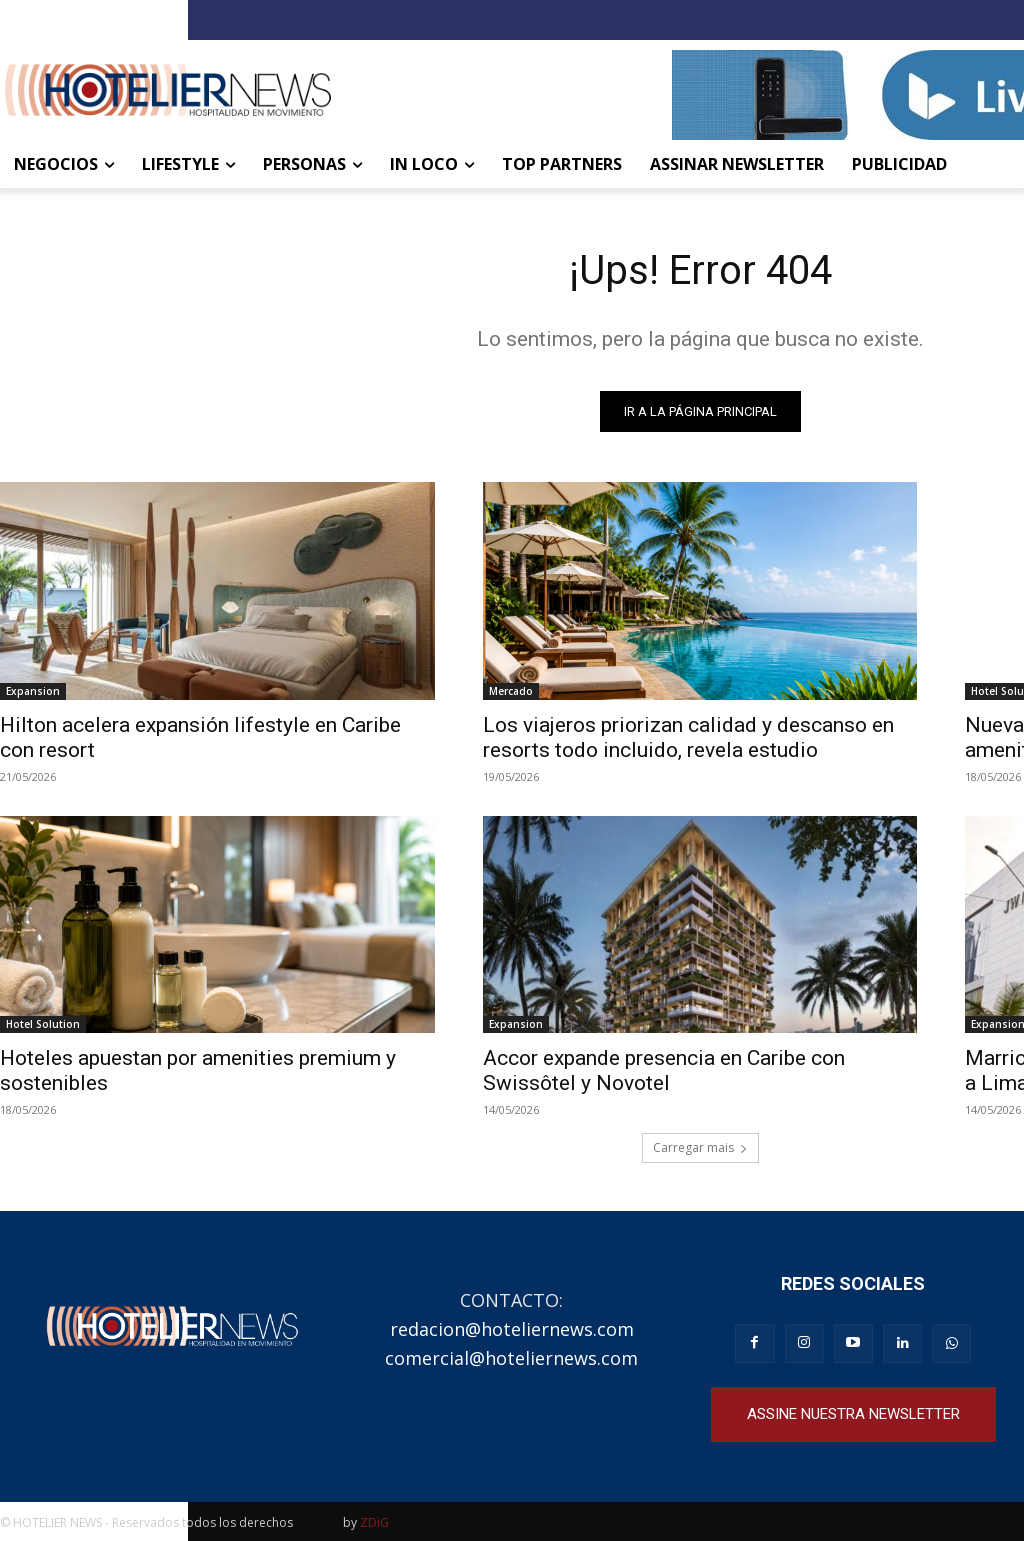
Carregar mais (700, 1147)
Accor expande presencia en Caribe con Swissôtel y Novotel (664, 1070)
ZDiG (374, 1522)
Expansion (33, 691)
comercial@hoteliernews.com (511, 1358)
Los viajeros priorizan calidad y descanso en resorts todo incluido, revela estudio (688, 737)
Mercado (511, 691)
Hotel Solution (43, 1024)
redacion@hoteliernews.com (512, 1329)
